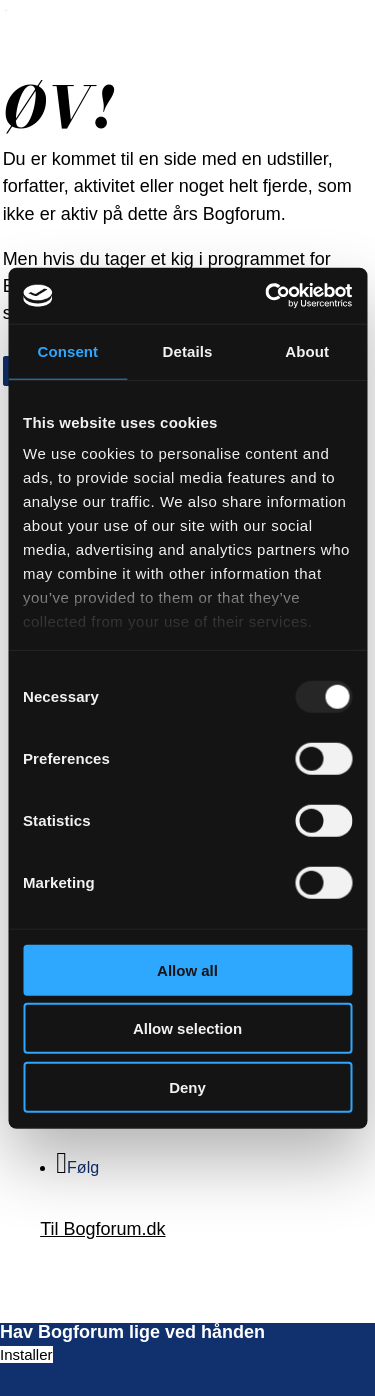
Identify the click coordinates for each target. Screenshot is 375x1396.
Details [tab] (188, 350)
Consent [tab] (67, 350)
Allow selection (187, 1028)
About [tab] (307, 350)
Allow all (187, 969)
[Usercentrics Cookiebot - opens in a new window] (267, 296)
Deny (187, 1086)
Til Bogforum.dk (102, 1229)
